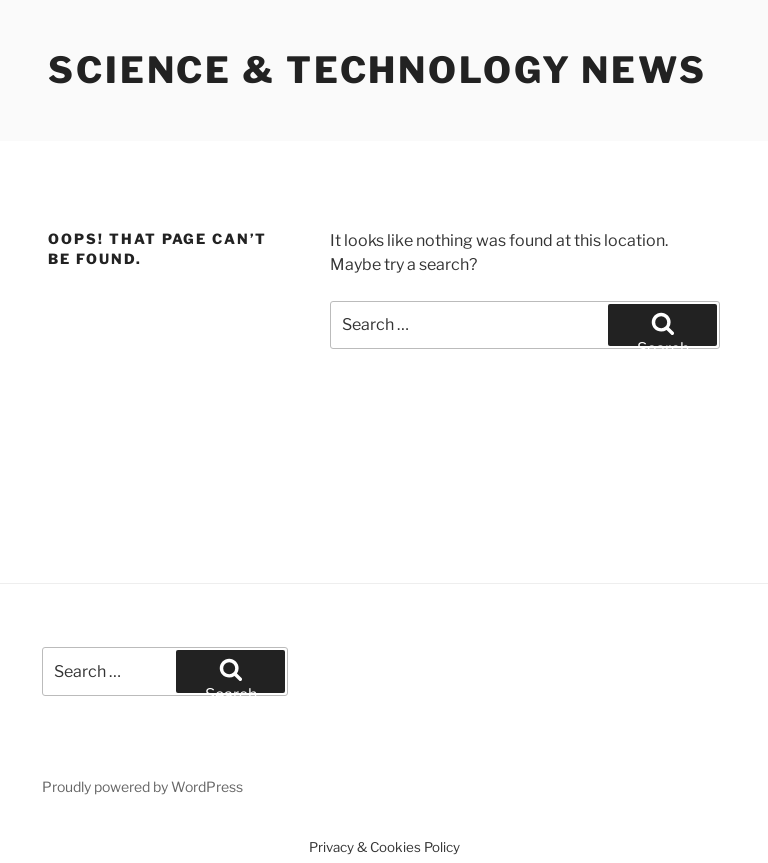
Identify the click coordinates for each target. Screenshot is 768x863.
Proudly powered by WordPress (142, 786)
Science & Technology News (377, 70)
